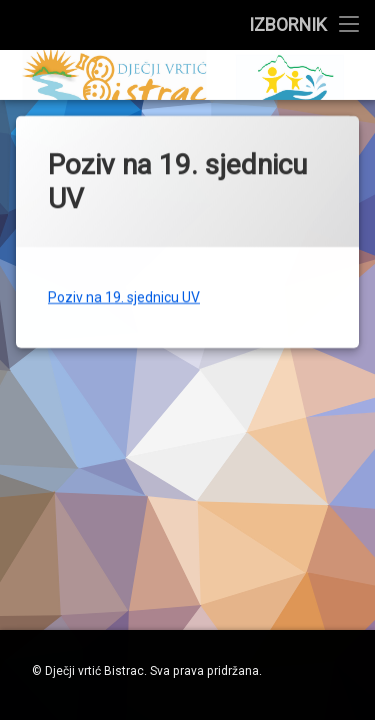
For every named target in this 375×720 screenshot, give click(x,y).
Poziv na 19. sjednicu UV (124, 288)
